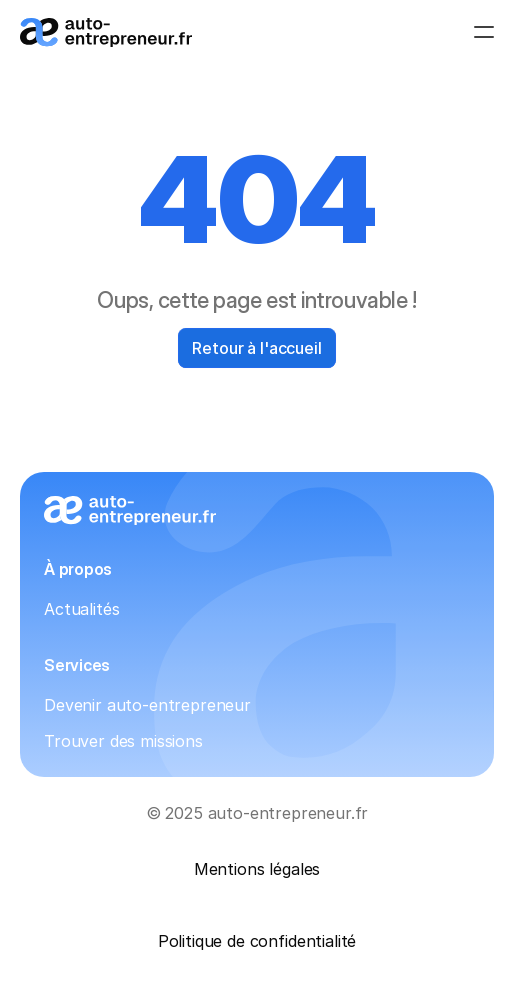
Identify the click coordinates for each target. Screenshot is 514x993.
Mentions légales (257, 869)
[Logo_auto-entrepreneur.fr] (106, 32)
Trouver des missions (123, 741)
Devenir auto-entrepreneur (147, 705)
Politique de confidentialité (257, 941)
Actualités (81, 609)
